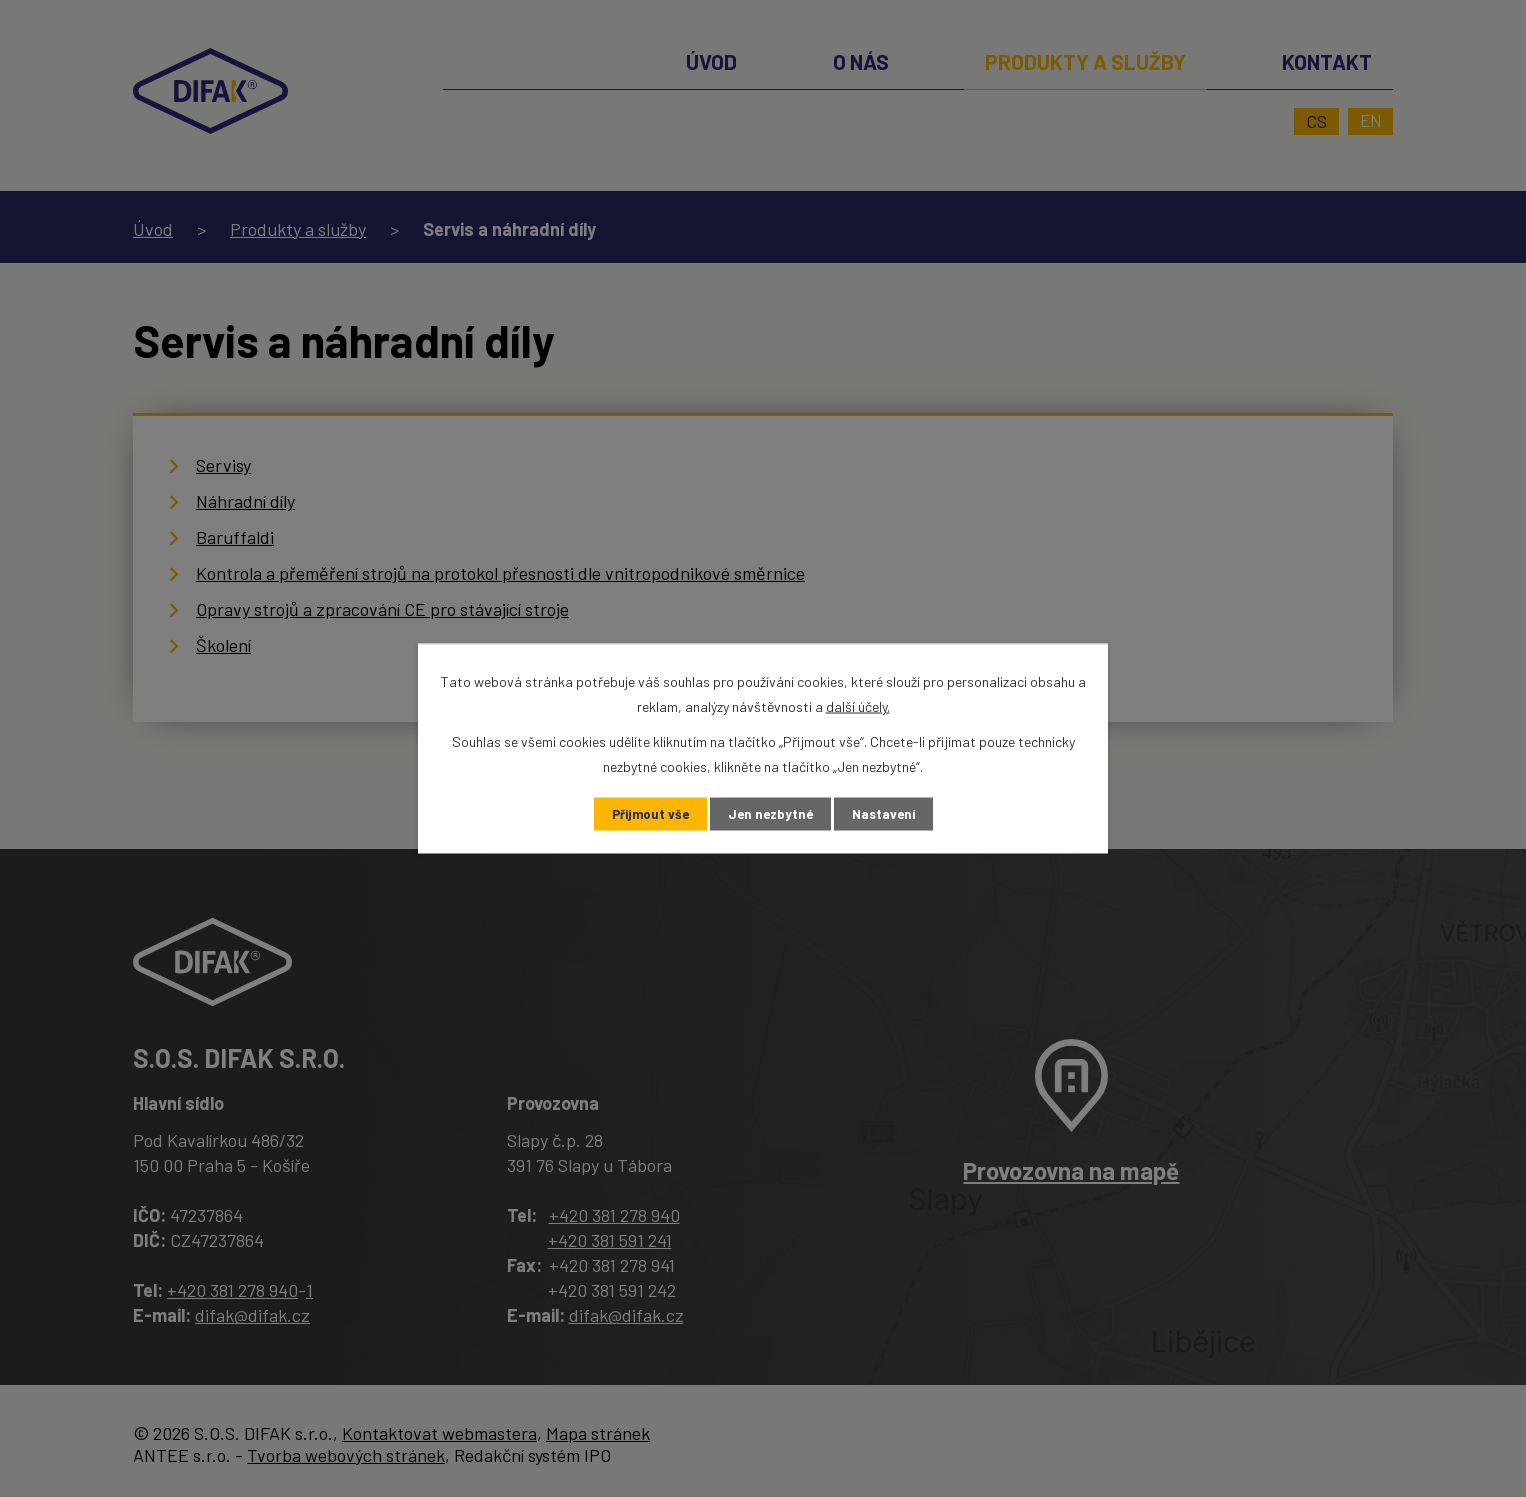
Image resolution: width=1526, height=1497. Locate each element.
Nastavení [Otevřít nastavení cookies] (888, 814)
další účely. (858, 704)
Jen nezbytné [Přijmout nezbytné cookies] (771, 814)
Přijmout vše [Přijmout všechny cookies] (646, 814)
